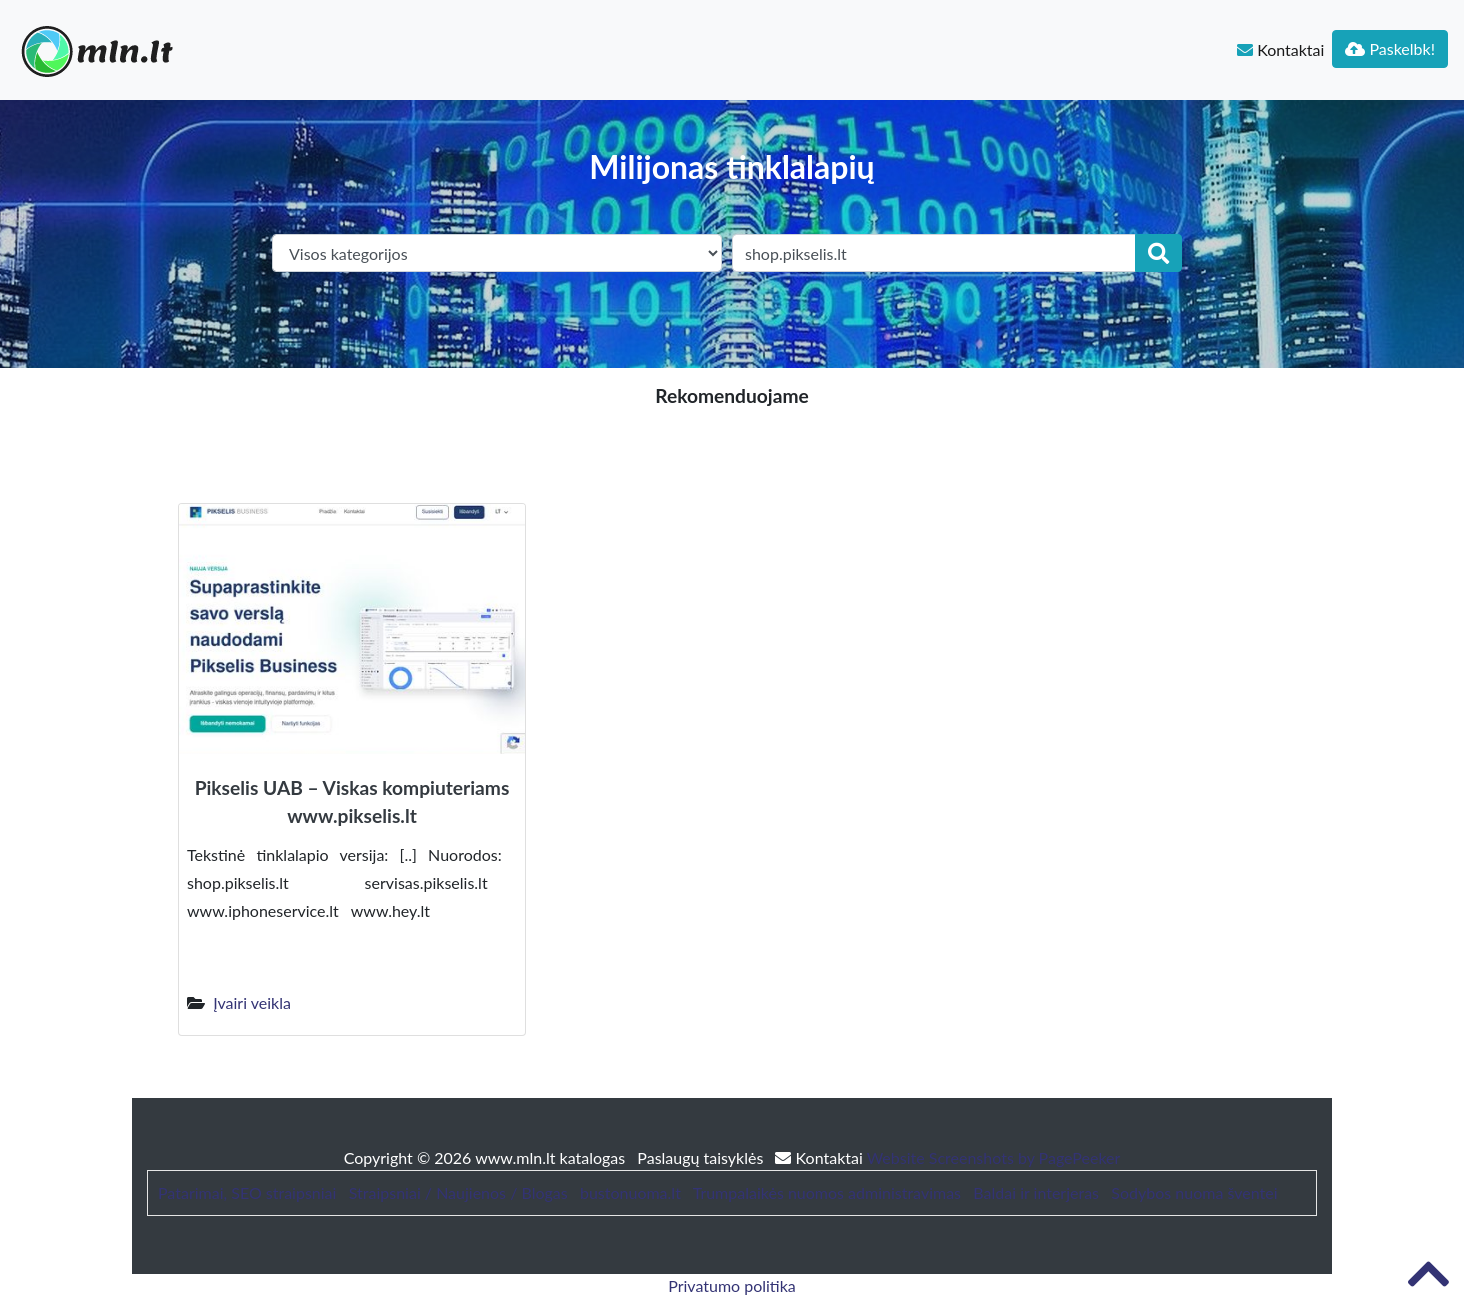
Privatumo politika (732, 1285)
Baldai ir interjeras (1036, 1192)
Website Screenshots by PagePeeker (994, 1157)
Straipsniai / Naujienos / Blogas (458, 1192)
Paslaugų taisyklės (702, 1157)
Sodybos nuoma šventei (1194, 1192)
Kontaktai (1280, 49)
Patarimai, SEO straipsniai (247, 1192)
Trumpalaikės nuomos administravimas (827, 1192)
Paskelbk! (1390, 48)
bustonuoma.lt (630, 1192)
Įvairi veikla (252, 1002)
